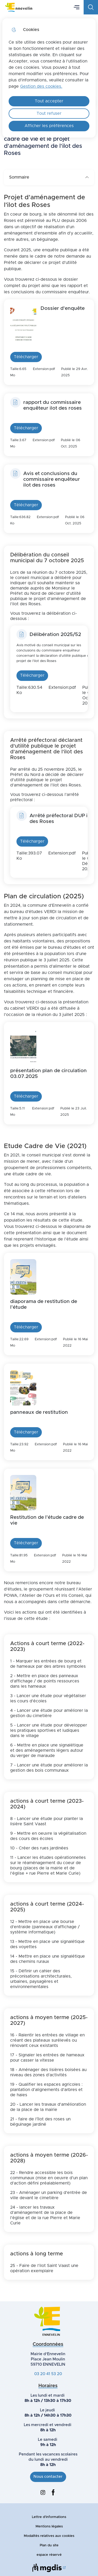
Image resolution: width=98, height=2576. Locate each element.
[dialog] (48, 78)
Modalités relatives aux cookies (49, 2536)
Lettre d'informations (49, 2517)
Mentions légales (49, 2526)
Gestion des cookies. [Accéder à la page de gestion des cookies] (41, 86)
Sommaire (49, 177)
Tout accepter (49, 101)
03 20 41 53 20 (48, 2374)
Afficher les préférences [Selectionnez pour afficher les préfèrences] (49, 126)
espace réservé (49, 2555)
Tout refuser (49, 113)
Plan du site (49, 2545)
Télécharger (26, 357)
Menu (76, 7)
